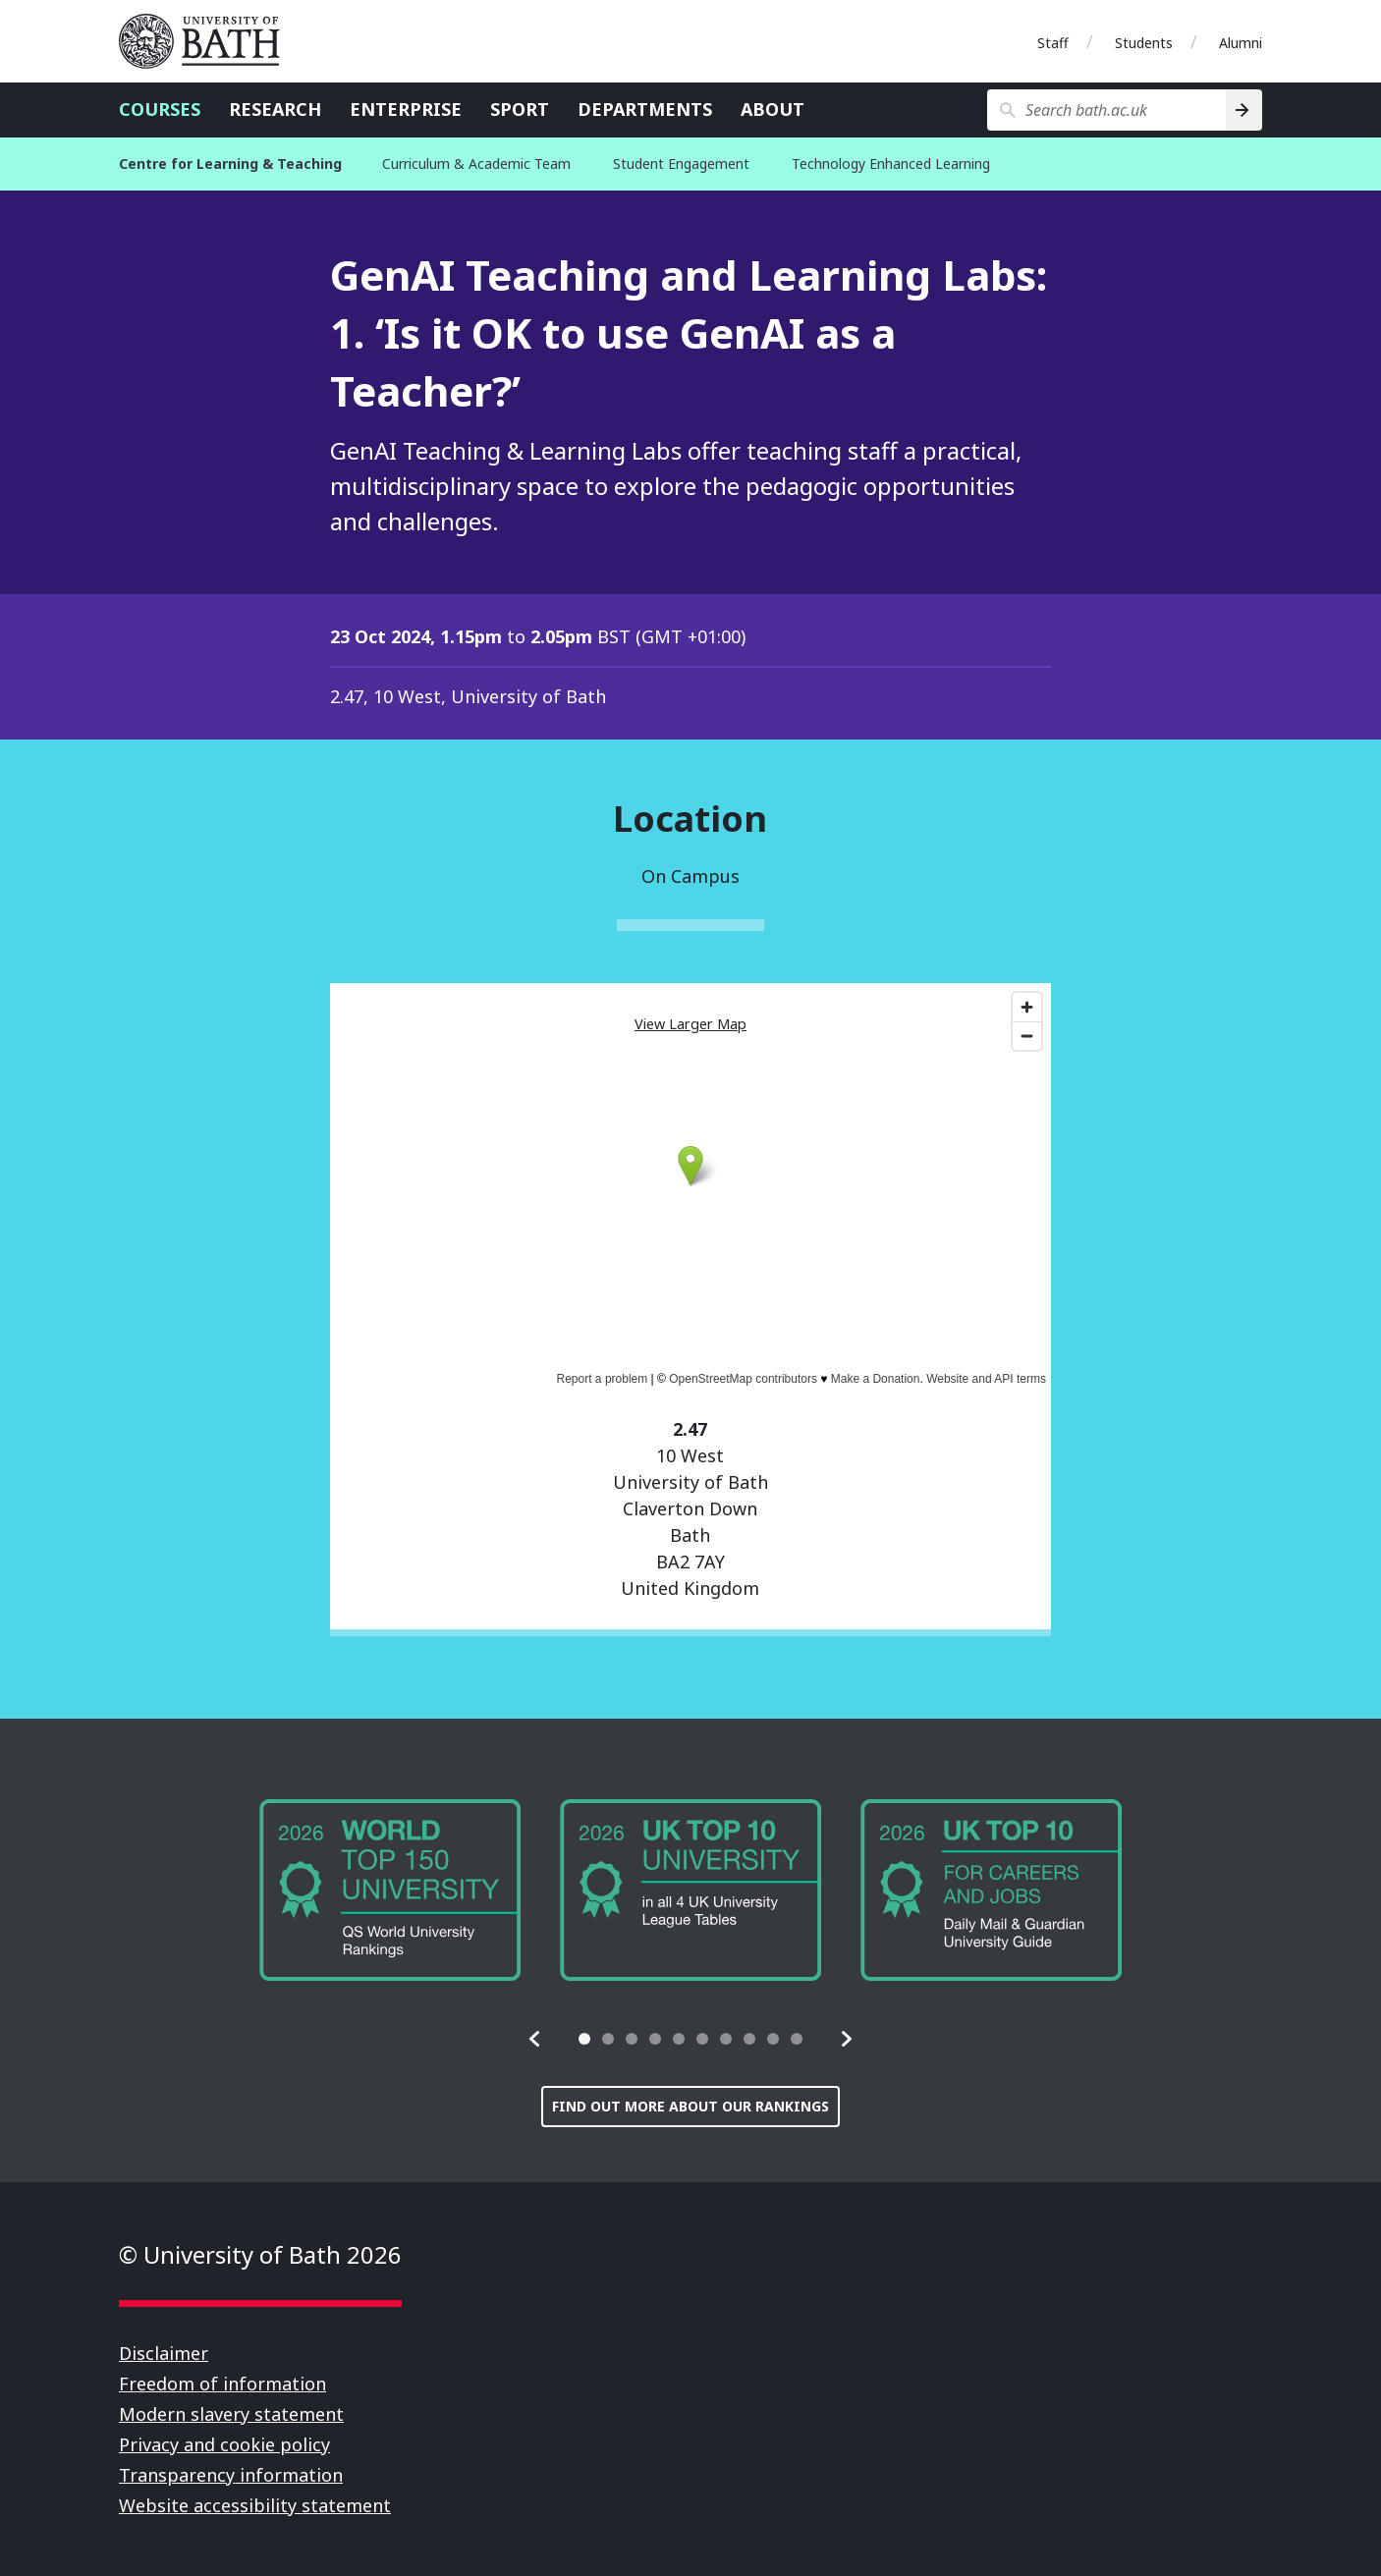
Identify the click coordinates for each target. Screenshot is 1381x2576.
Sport (519, 109)
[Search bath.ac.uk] (1106, 110)
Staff (1053, 42)
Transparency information (231, 2475)
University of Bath (207, 41)
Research (275, 109)
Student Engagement (681, 163)
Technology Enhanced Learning (891, 163)
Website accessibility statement (255, 2505)
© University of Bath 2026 (260, 2254)
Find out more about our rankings (690, 2106)
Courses (159, 109)
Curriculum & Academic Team (476, 163)
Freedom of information (222, 2383)
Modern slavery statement (231, 2414)
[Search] (1244, 110)
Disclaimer (163, 2353)
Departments (645, 109)
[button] (535, 2038)
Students (1144, 42)
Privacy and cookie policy (224, 2444)
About (772, 109)
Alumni (1240, 42)
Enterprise (406, 109)
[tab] (584, 2039)
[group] (390, 1890)
